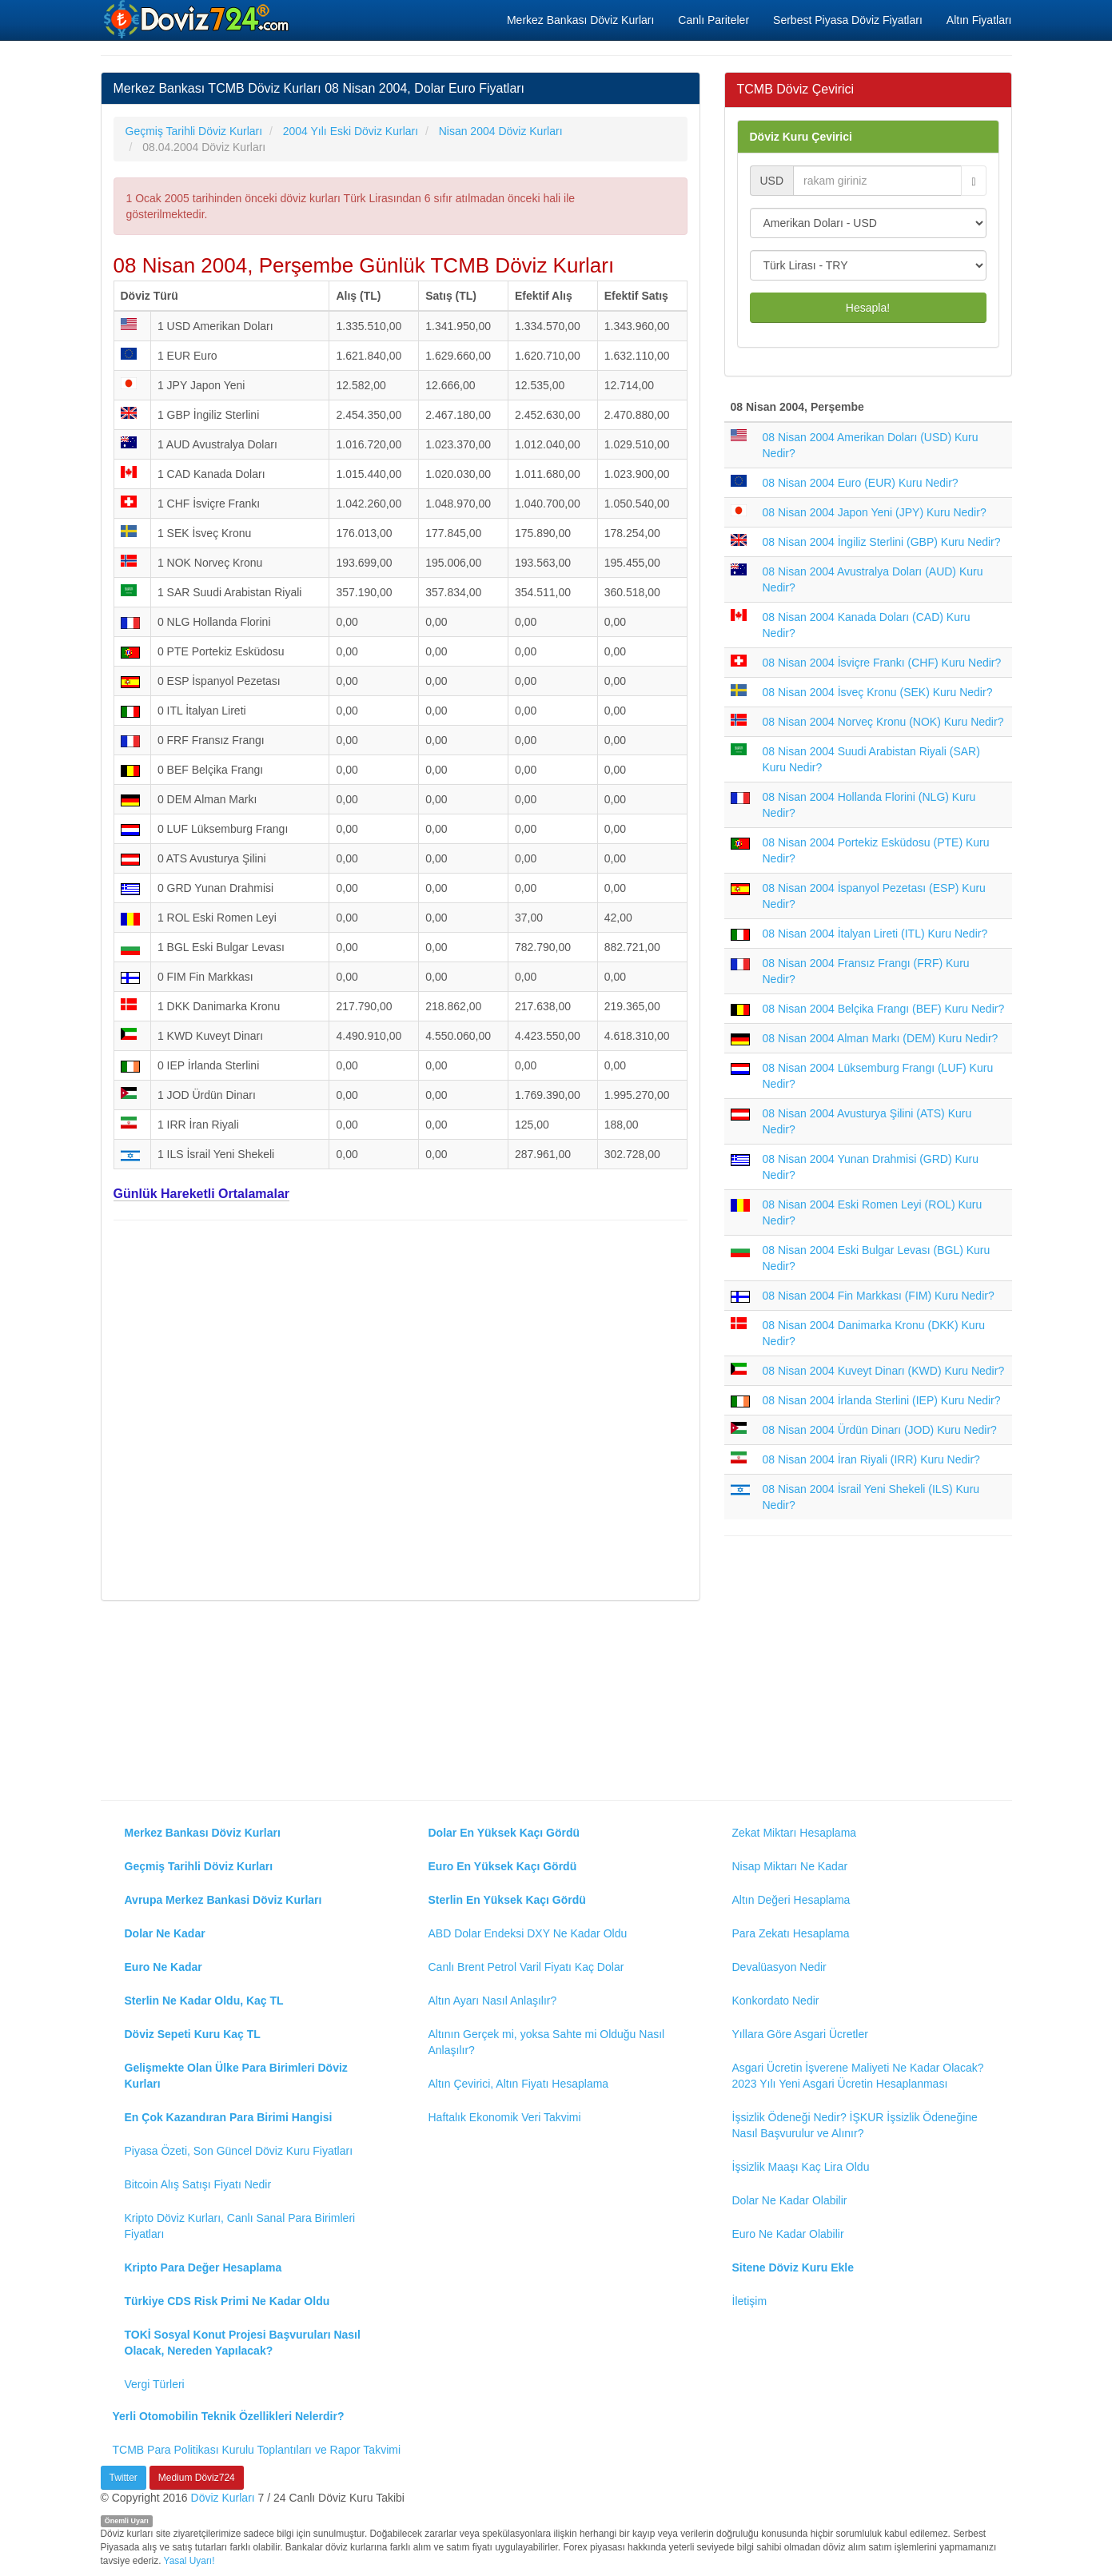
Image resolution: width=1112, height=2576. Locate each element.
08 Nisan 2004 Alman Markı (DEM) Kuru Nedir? (880, 1038)
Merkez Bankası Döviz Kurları (580, 20)
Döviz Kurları (223, 2497)
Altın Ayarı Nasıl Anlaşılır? (492, 2000)
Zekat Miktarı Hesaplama (794, 1832)
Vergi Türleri (155, 2384)
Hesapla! (868, 307)
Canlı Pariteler (713, 20)
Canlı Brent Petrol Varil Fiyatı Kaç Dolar (526, 1967)
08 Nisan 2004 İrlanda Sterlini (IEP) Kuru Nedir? (882, 1400)
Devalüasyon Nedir (779, 1967)
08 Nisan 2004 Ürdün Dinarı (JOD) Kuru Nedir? (880, 1429)
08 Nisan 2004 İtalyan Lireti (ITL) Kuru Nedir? (875, 933)
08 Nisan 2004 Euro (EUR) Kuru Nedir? (861, 482)
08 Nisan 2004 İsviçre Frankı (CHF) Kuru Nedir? (882, 662)
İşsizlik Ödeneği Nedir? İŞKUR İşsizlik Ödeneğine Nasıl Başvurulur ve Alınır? (855, 2125)
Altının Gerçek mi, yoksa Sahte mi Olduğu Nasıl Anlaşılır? (546, 2042)
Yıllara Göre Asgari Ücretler (800, 2034)
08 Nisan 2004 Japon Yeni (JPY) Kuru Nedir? (874, 512)
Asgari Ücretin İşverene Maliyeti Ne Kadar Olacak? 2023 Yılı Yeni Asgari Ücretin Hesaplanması (858, 2075)
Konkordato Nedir (775, 2000)
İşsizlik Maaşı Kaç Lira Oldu (801, 2166)
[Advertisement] (401, 1408)
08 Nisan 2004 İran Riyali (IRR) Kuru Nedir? (871, 1459)
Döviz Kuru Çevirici (801, 136)
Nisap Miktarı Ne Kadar (790, 1866)
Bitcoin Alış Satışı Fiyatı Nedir (198, 2184)
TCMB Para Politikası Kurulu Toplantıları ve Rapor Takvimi (257, 2449)
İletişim (749, 2301)
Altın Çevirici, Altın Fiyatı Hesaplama (518, 2083)
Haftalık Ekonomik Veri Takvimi (504, 2117)
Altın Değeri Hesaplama (791, 1899)
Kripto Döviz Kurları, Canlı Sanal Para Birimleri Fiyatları (240, 2226)
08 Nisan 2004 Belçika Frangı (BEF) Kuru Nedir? (884, 1008)
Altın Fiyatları (979, 20)
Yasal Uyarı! (189, 2560)
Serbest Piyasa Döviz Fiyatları (848, 20)
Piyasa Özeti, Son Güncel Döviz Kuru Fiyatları (239, 2150)
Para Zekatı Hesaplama (791, 1933)
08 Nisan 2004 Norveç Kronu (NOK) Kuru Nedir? (883, 721)
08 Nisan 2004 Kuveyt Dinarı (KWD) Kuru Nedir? (884, 1370)
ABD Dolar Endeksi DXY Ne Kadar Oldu (528, 1933)
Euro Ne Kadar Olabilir (788, 2234)
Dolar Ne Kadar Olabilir (789, 2200)
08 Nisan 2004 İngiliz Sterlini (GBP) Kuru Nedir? (882, 542)
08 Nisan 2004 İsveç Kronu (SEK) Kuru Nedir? (878, 692)
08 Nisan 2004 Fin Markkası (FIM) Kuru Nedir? (878, 1295)
